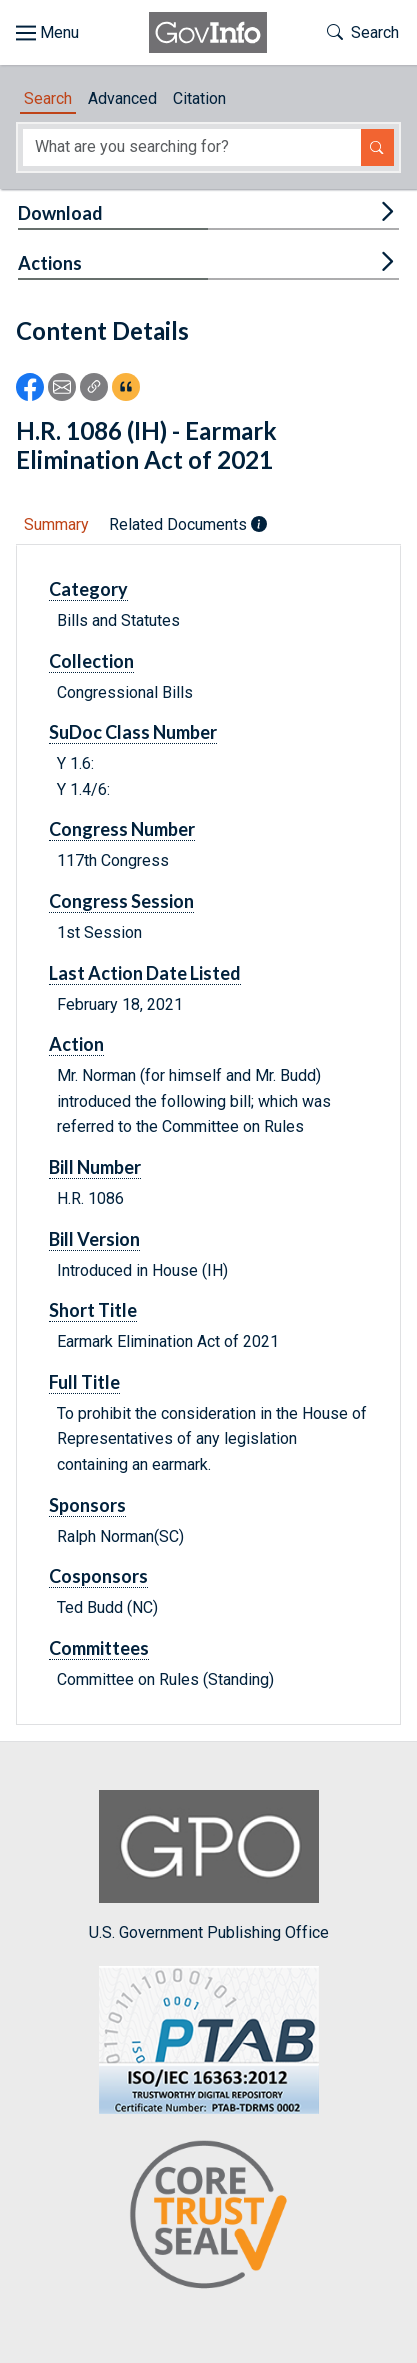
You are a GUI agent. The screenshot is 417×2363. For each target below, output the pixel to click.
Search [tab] (48, 98)
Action (76, 1044)
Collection (91, 661)
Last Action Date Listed (145, 973)
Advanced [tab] (122, 98)
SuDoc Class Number (133, 732)
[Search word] (192, 147)
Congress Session (121, 901)
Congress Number (122, 829)
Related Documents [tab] (188, 524)
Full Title (84, 1382)
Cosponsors (98, 1576)
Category (88, 589)
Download (60, 213)
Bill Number (95, 1167)
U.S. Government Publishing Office (209, 1865)
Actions (50, 263)
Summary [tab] (56, 524)
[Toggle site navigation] (47, 33)
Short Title (93, 1310)
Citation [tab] (199, 98)
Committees (99, 1648)
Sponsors (87, 1505)
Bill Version (94, 1239)
